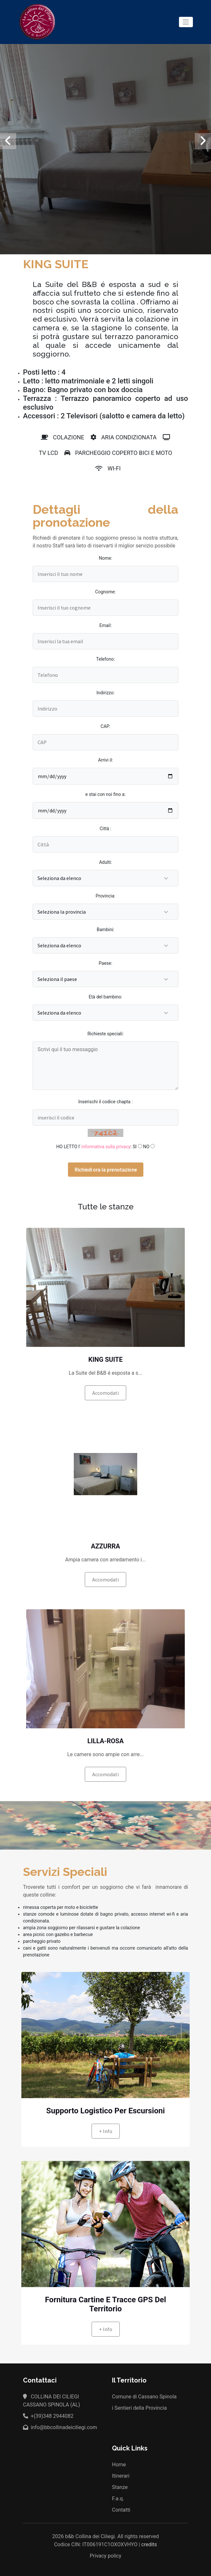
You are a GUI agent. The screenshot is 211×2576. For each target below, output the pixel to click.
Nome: (105, 558)
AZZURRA (105, 1546)
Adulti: (105, 862)
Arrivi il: (105, 760)
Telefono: (105, 659)
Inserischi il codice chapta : (105, 1101)
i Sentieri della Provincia (139, 2408)
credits (149, 2544)
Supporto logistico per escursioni (105, 2110)
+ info (105, 2131)
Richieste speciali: (105, 1033)
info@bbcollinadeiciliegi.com (60, 2427)
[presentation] (8, 141)
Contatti (121, 2510)
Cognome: (105, 591)
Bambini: (105, 929)
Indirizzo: (105, 692)
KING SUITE (105, 1359)
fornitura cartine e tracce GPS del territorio (105, 2304)
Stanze (120, 2487)
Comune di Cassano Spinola (144, 2397)
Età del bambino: (105, 996)
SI (135, 1146)
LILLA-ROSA (105, 1741)
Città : (105, 828)
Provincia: (106, 895)
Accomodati (105, 1393)
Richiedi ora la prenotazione (105, 1169)
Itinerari (120, 2476)
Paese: (105, 963)
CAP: (105, 726)
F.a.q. (118, 2498)
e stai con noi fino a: (105, 794)
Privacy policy (105, 2556)
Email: (105, 625)
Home (119, 2464)
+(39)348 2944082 (48, 2416)
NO (146, 1146)
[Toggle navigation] (186, 22)
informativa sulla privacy (106, 1146)
